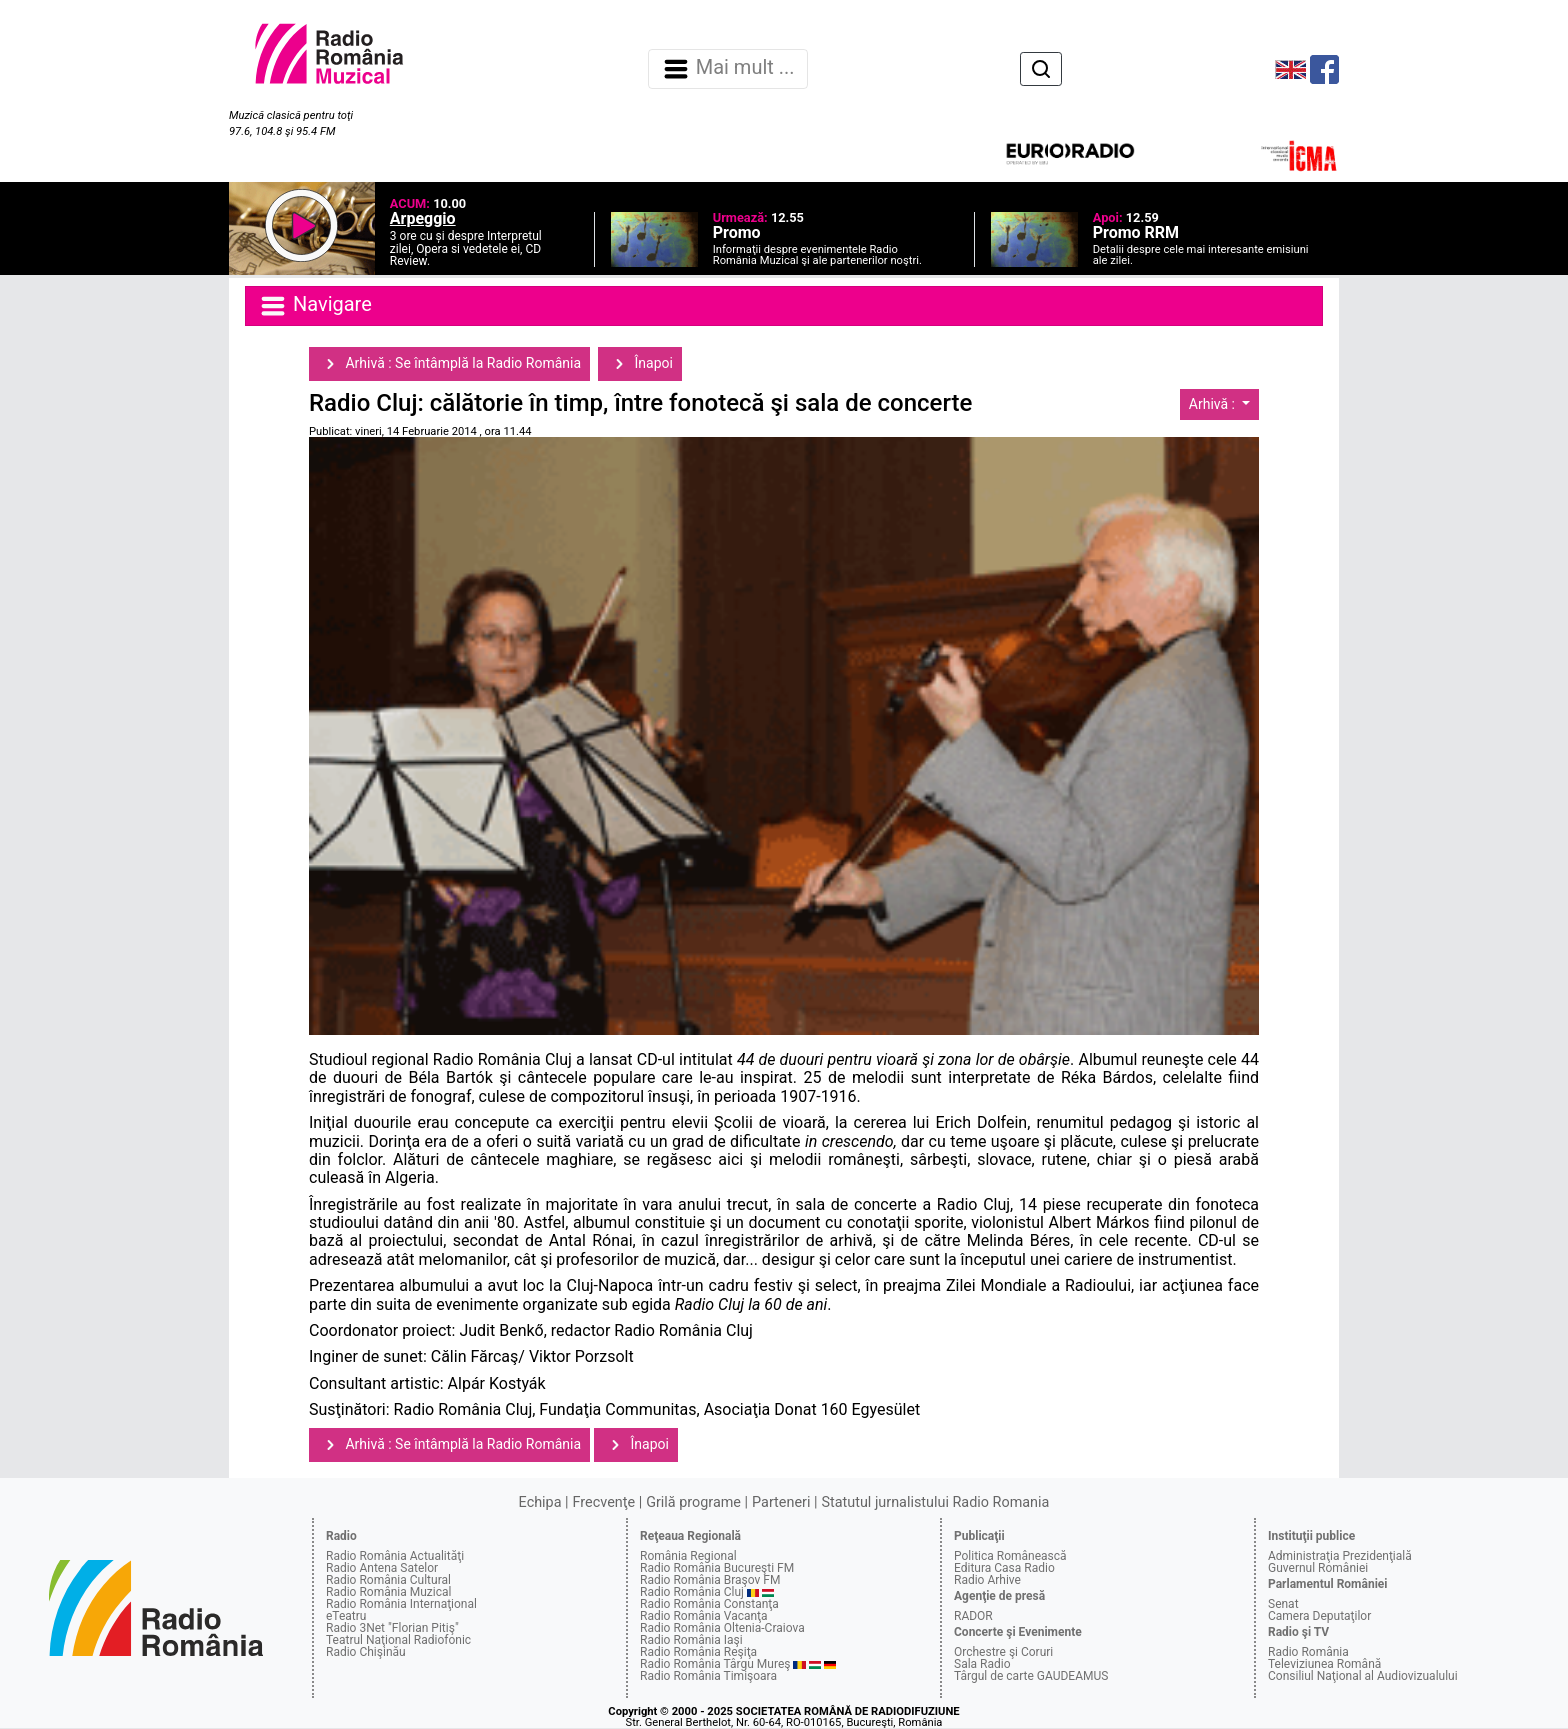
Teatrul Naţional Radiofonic (398, 1640)
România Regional (688, 1556)
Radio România (1308, 1652)
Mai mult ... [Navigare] (728, 69)
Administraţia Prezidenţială (1340, 1556)
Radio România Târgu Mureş (715, 1664)
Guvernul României (1318, 1568)
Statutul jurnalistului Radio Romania (935, 1502)
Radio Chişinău (366, 1652)
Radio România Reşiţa (698, 1652)
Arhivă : (1214, 404)
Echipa (540, 1502)
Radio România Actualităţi (395, 1556)
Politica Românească (1010, 1556)
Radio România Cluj (692, 1592)
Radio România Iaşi (691, 1640)
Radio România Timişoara (708, 1676)
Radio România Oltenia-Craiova (722, 1628)
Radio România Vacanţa (704, 1616)
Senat (1283, 1604)
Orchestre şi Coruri (1003, 1652)
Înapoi (640, 364)
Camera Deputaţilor (1319, 1616)
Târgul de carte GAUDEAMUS (1031, 1676)
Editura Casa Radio (1004, 1568)
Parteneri (781, 1502)
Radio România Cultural (388, 1580)
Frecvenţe (604, 1502)
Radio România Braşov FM (710, 1580)
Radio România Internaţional (401, 1604)
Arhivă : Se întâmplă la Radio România (449, 364)
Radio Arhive (987, 1580)
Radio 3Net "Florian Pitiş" (392, 1628)
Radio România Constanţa (709, 1604)
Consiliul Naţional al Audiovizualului (1363, 1676)
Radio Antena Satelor (382, 1568)
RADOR (973, 1616)
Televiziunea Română (1324, 1664)
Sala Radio (982, 1664)
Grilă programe (693, 1502)
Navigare (315, 306)
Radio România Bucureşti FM (717, 1568)
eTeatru (346, 1616)
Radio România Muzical (388, 1592)
